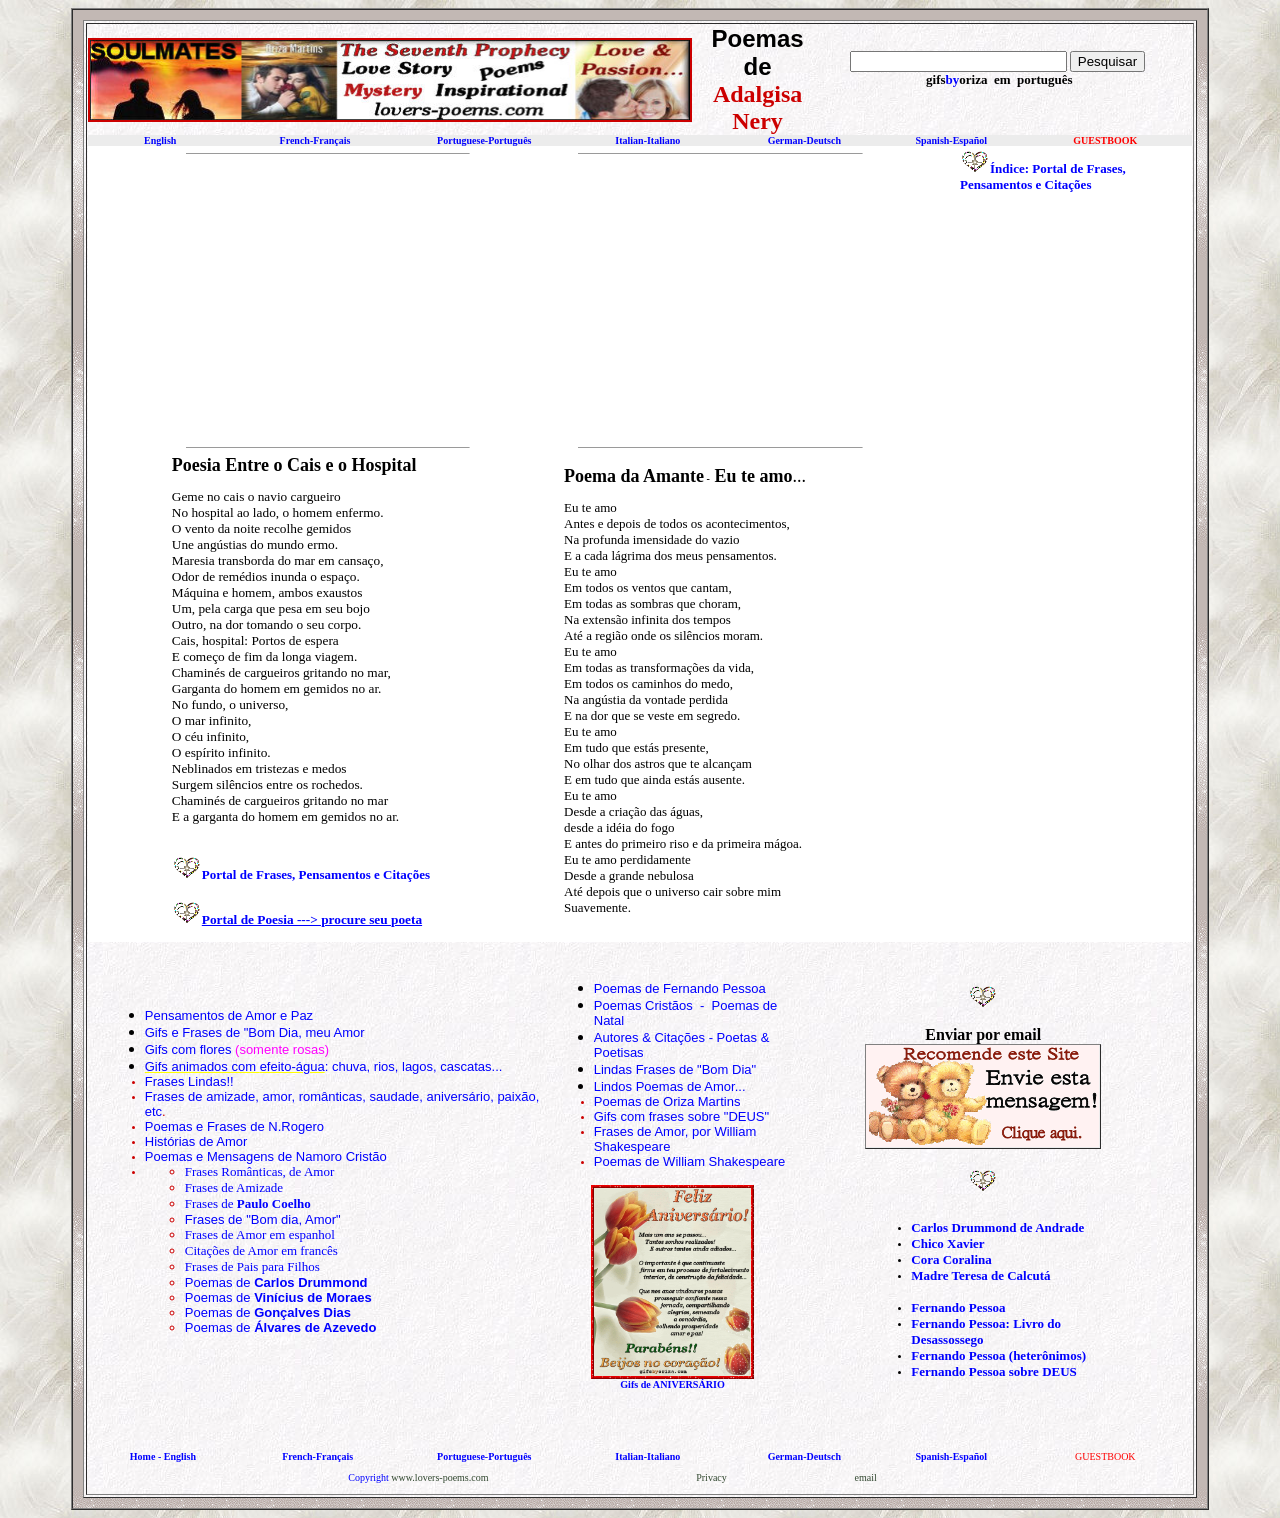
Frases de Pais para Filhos (252, 1266)
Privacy (711, 1477)
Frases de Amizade (234, 1187)
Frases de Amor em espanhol (260, 1234)
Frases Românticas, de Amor (259, 1171)
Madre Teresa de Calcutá (980, 1275)
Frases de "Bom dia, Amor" (263, 1219)
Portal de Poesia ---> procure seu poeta (312, 919)
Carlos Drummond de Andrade (997, 1227)
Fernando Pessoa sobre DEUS (994, 1371)
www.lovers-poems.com (439, 1477)
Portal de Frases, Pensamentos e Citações (316, 874)
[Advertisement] (319, 300)
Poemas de (276, 1282)
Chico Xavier (947, 1243)
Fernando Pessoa (958, 1307)
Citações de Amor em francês (261, 1250)
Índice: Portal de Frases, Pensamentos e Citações (1043, 176)
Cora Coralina (951, 1259)
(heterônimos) (1047, 1355)
